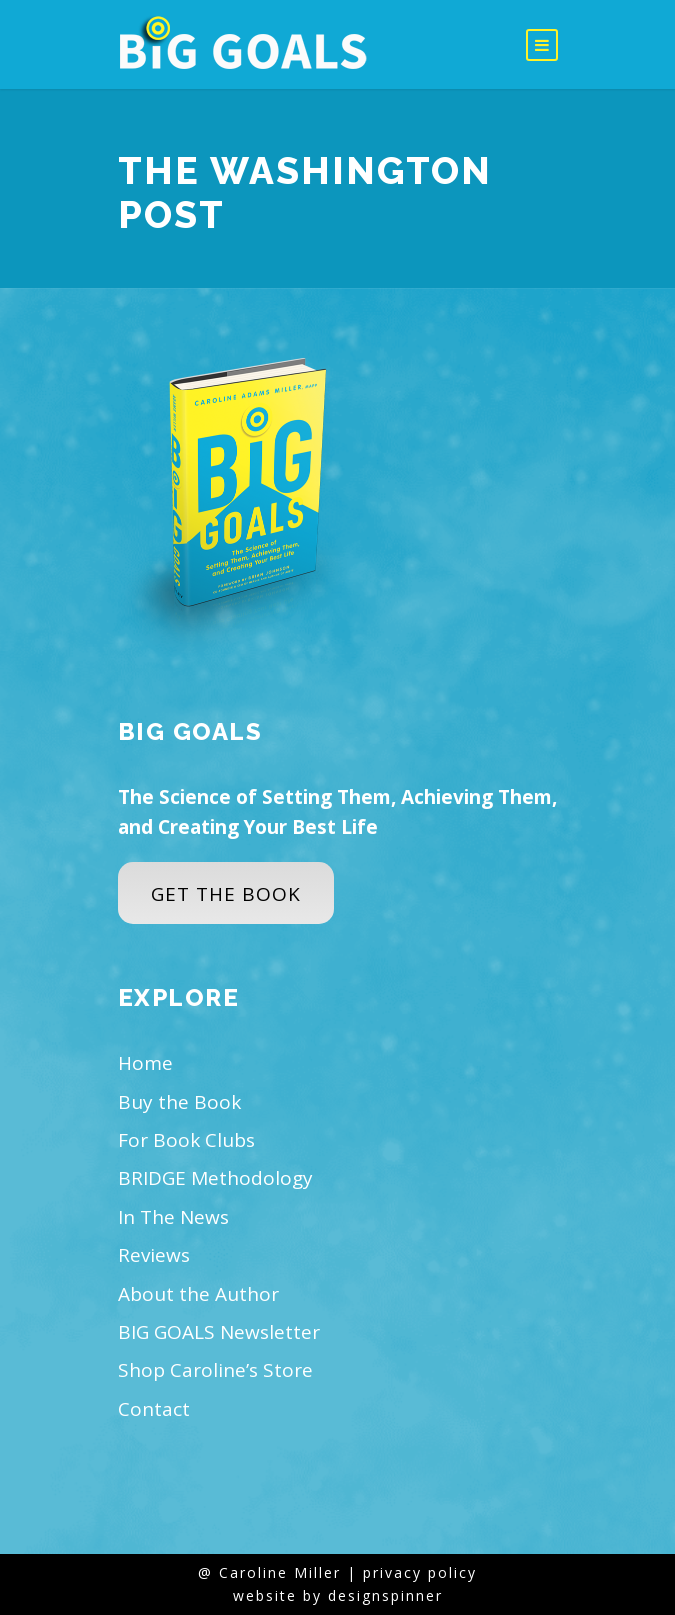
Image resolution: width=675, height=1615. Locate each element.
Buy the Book (179, 1102)
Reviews (154, 1255)
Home (145, 1063)
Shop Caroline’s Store (215, 1370)
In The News (173, 1217)
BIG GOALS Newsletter (219, 1332)
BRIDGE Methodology (215, 1178)
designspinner (385, 1595)
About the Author (198, 1294)
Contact (154, 1409)
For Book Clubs (186, 1140)
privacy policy (420, 1572)
